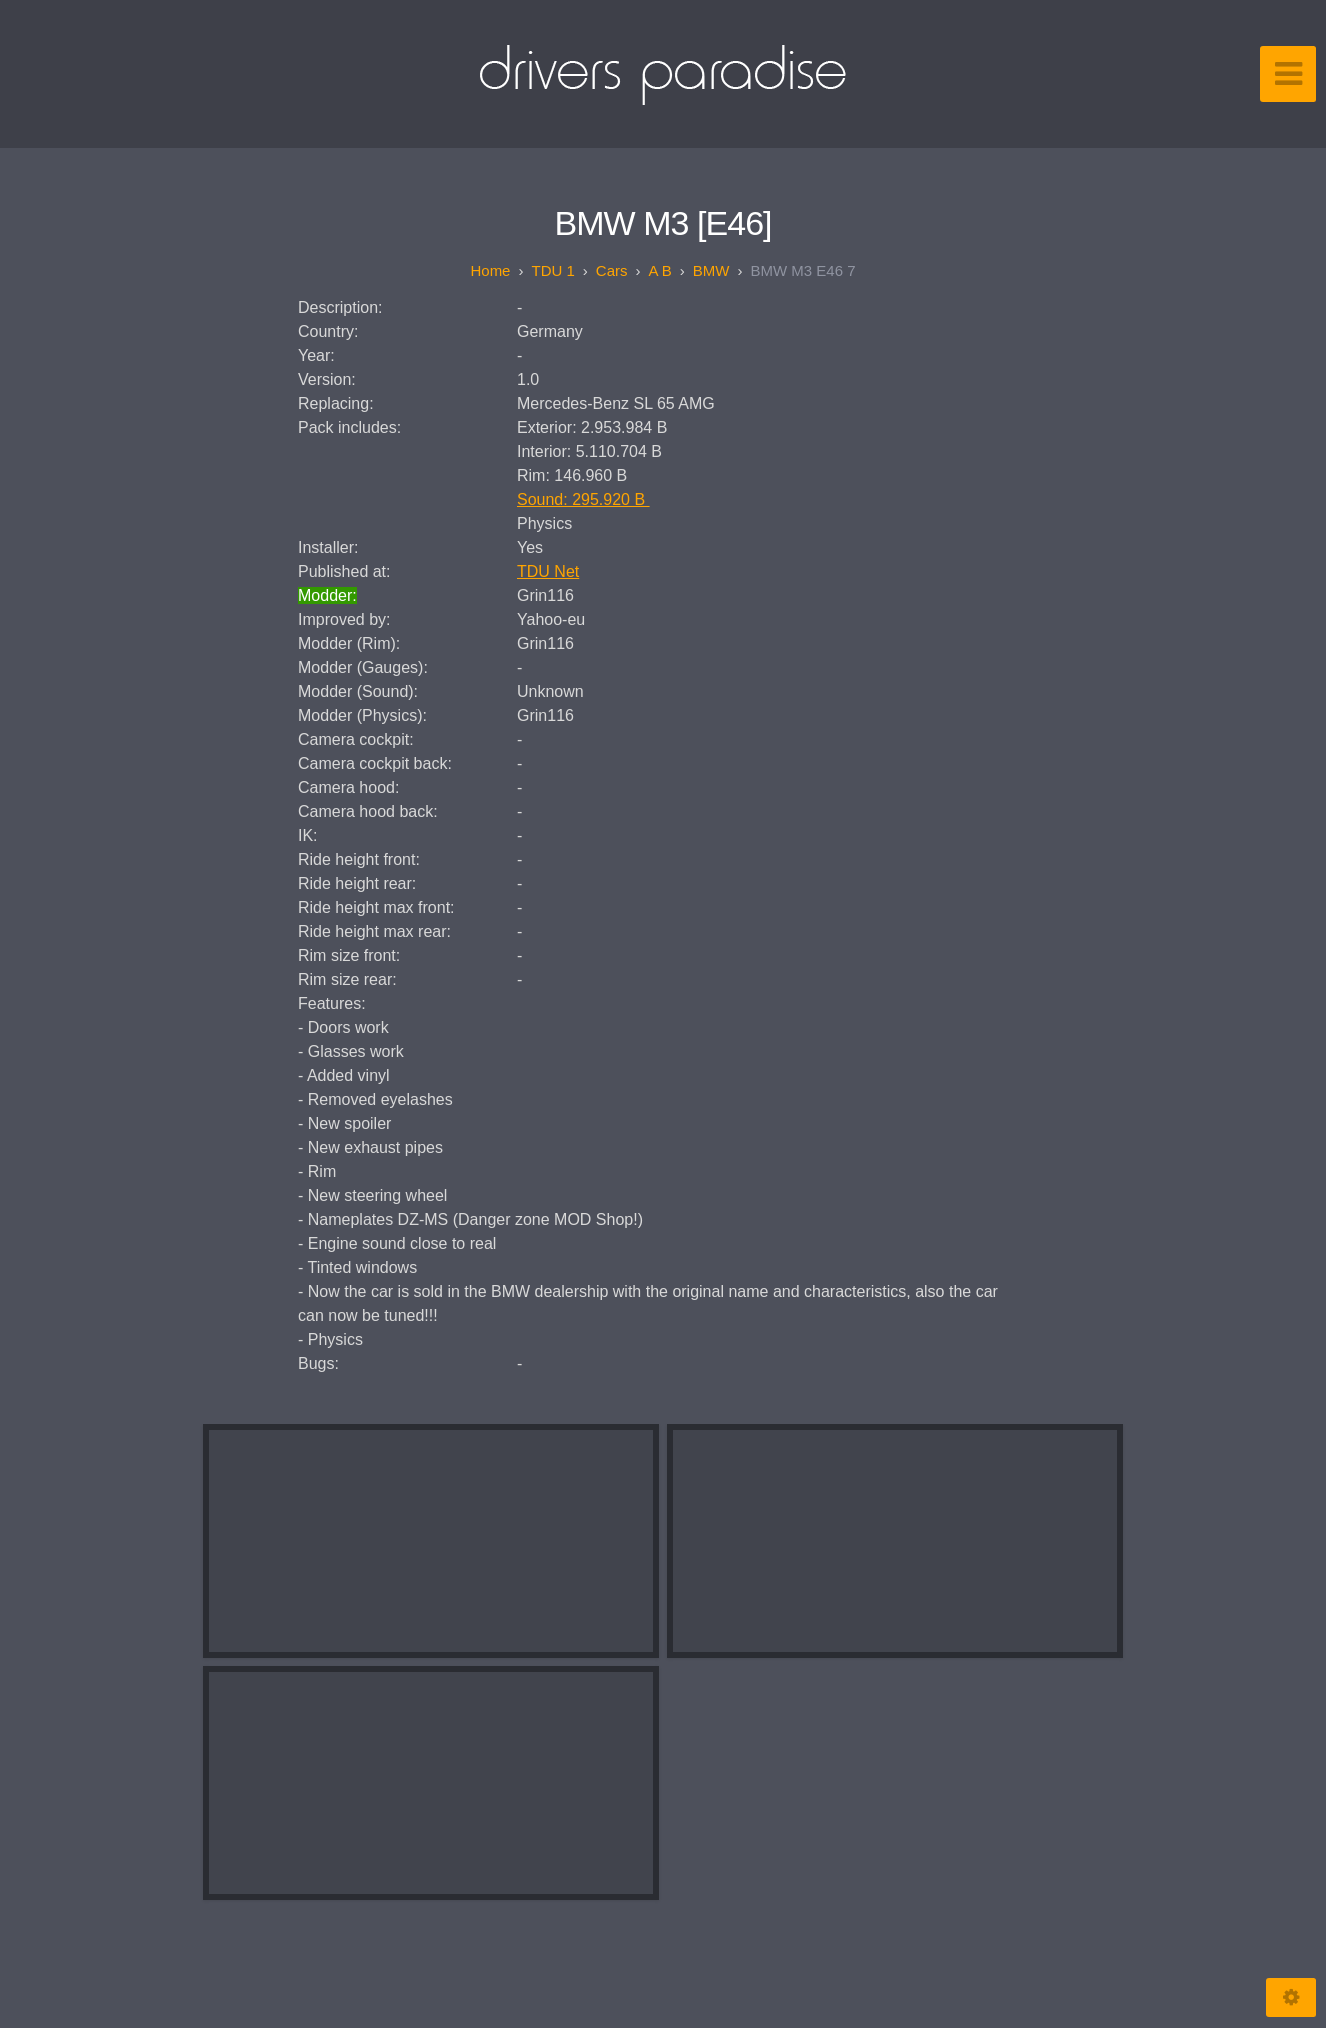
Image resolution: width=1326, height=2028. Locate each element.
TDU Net (548, 571)
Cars (612, 270)
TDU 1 (552, 270)
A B (659, 270)
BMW (711, 270)
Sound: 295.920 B (583, 499)
